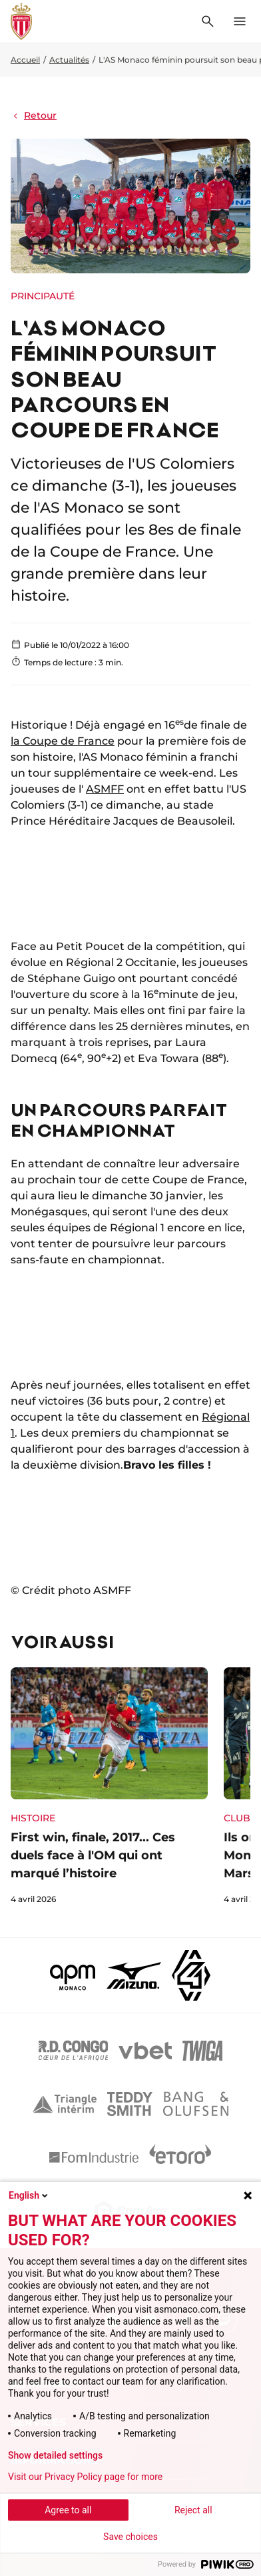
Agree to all (68, 2510)
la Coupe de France (63, 741)
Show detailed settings (55, 2455)
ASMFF (105, 789)
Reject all (193, 2510)
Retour (34, 115)
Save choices (130, 2536)
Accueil (25, 60)
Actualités (69, 60)
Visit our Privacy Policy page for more (85, 2476)
